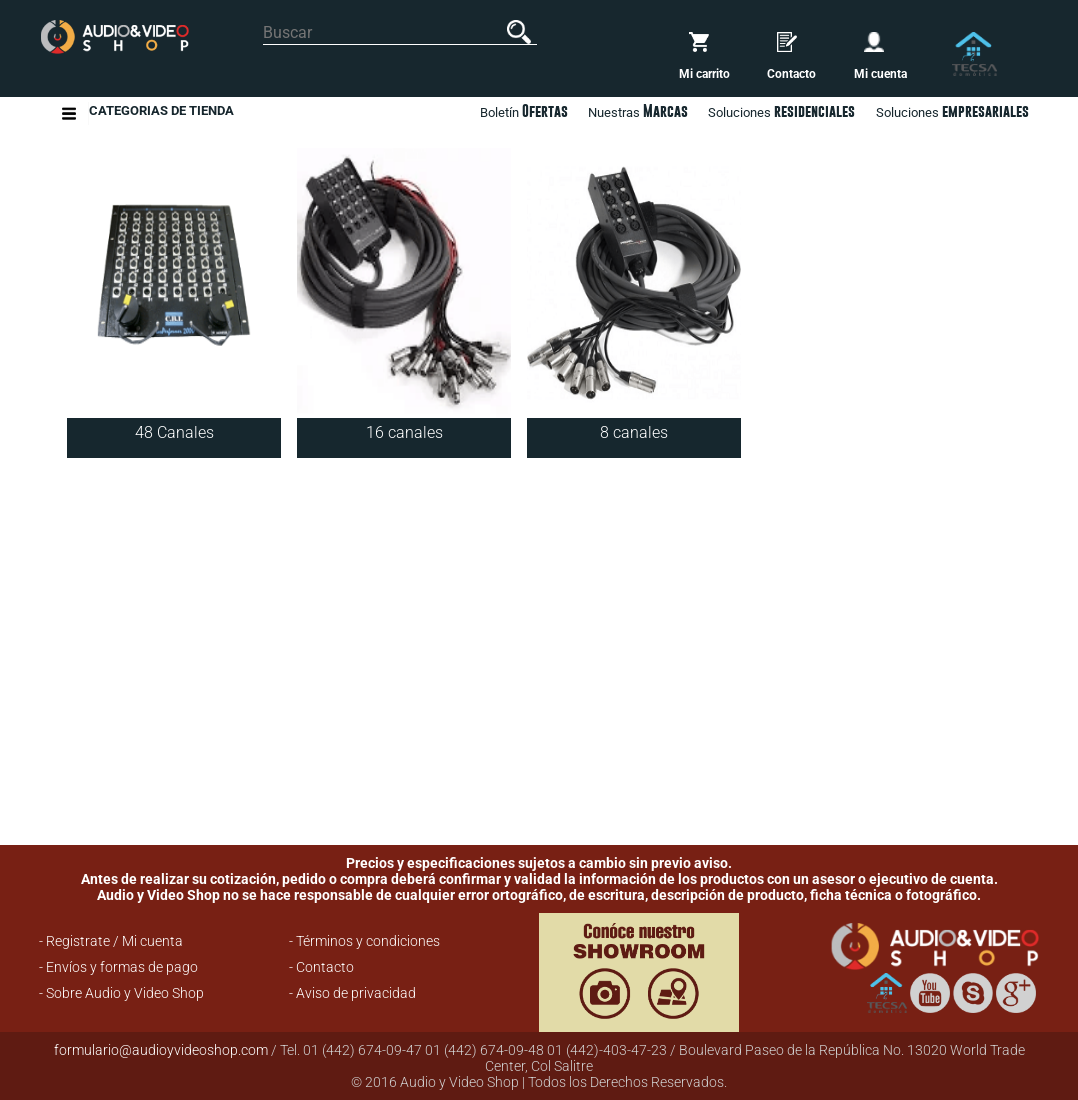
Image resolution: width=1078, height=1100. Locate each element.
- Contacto (321, 967)
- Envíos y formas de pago (118, 967)
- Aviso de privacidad (352, 993)
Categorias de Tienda (161, 113)
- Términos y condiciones (364, 941)
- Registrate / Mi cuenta (111, 941)
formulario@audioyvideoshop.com (161, 1050)
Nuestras (638, 111)
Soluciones (952, 111)
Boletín (524, 111)
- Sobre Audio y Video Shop (121, 993)
